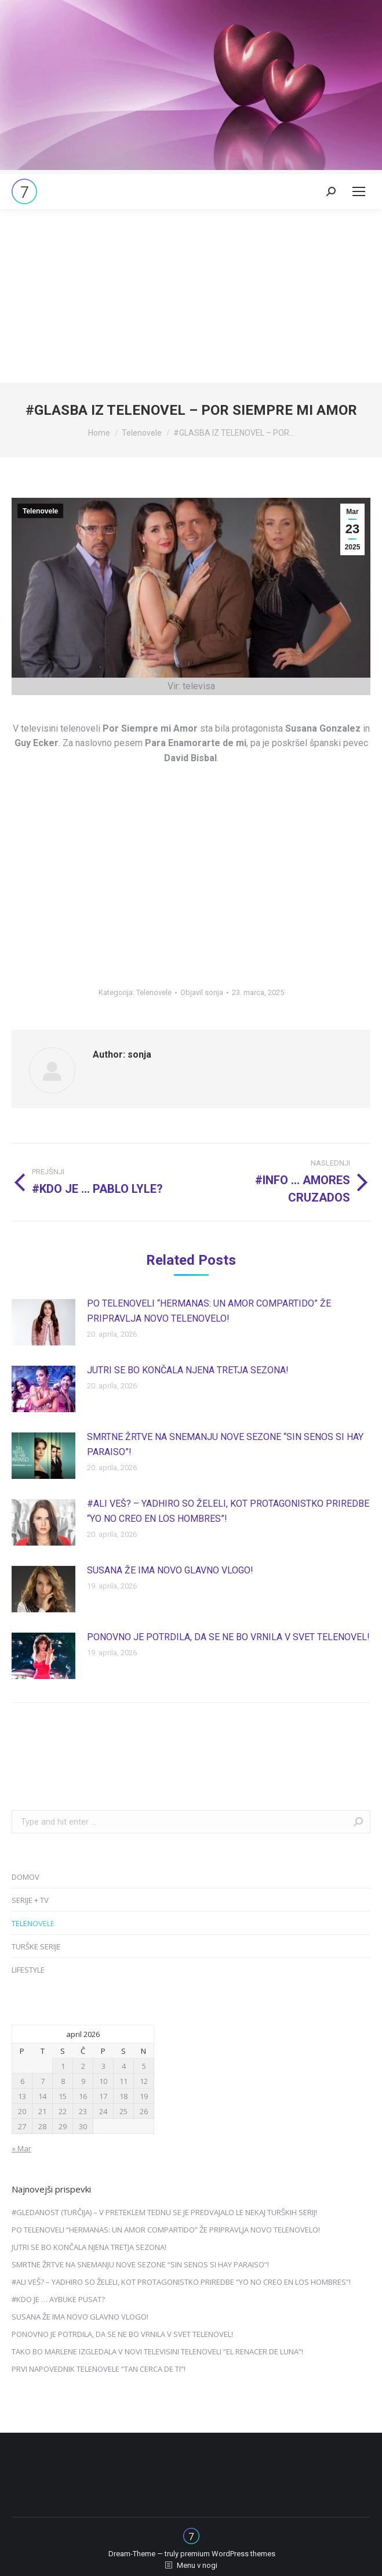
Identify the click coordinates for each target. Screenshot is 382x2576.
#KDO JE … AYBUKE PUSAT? (58, 2299)
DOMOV (25, 1877)
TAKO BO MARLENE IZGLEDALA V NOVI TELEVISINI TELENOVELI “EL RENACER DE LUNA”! (157, 2351)
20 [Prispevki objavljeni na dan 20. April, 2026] (22, 2111)
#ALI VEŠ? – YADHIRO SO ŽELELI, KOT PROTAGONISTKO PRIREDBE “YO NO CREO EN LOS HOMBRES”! (228, 1511)
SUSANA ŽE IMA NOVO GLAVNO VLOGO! (170, 1570)
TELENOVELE (33, 1923)
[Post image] (43, 1322)
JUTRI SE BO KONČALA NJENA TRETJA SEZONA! (188, 1370)
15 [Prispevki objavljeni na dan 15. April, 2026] (63, 2096)
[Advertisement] (191, 296)
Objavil (201, 992)
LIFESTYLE (28, 1969)
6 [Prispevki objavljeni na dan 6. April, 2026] (22, 2081)
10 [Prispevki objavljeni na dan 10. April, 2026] (103, 2081)
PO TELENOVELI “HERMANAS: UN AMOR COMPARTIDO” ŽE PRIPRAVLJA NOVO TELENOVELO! (209, 1311)
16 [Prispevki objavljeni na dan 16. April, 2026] (83, 2096)
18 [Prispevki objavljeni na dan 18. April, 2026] (123, 2096)
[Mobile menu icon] (358, 191)
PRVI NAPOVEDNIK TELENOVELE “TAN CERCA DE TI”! (98, 2369)
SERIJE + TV (30, 1900)
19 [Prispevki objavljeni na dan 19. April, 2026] (144, 2096)
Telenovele (40, 511)
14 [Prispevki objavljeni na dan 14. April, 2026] (42, 2096)
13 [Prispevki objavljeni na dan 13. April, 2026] (22, 2096)
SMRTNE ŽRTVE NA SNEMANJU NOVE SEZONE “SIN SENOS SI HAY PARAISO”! (225, 1444)
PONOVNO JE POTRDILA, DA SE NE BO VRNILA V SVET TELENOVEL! (228, 1636)
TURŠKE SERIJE (36, 1946)
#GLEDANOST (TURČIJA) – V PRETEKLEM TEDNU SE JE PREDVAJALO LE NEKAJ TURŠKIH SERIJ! (164, 2212)
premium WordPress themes (227, 2553)
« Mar (21, 2148)
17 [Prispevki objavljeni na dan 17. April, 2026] (103, 2096)
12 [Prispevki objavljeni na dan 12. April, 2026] (144, 2081)
